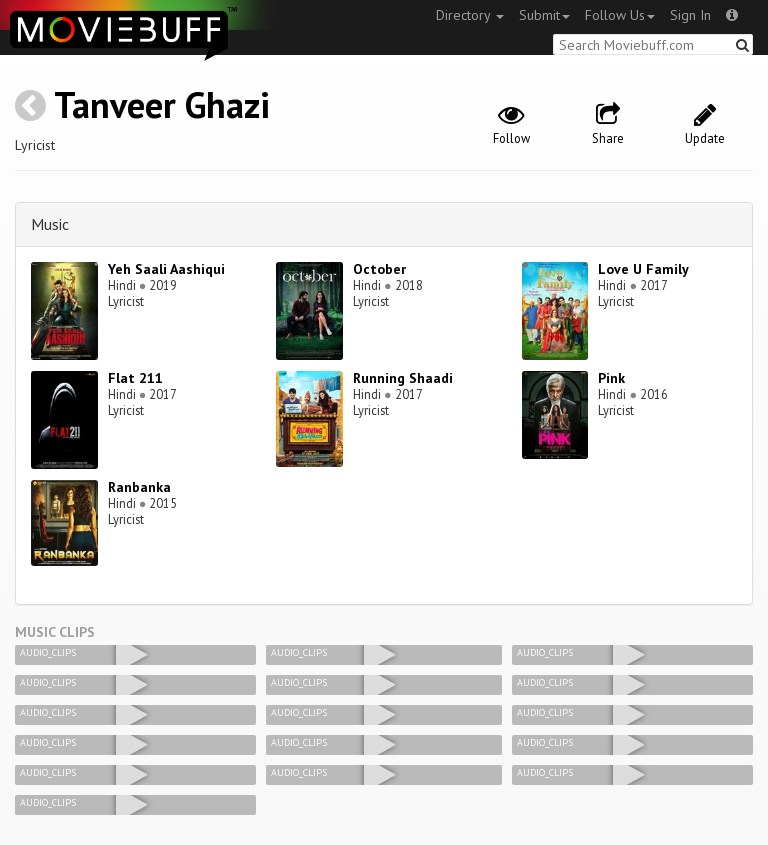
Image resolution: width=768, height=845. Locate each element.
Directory (470, 15)
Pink (611, 378)
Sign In (690, 15)
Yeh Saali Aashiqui (166, 269)
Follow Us (620, 15)
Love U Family (643, 269)
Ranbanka (139, 487)
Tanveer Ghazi (162, 104)
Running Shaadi (403, 378)
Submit (544, 15)
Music (50, 224)
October (379, 269)
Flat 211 (135, 378)
